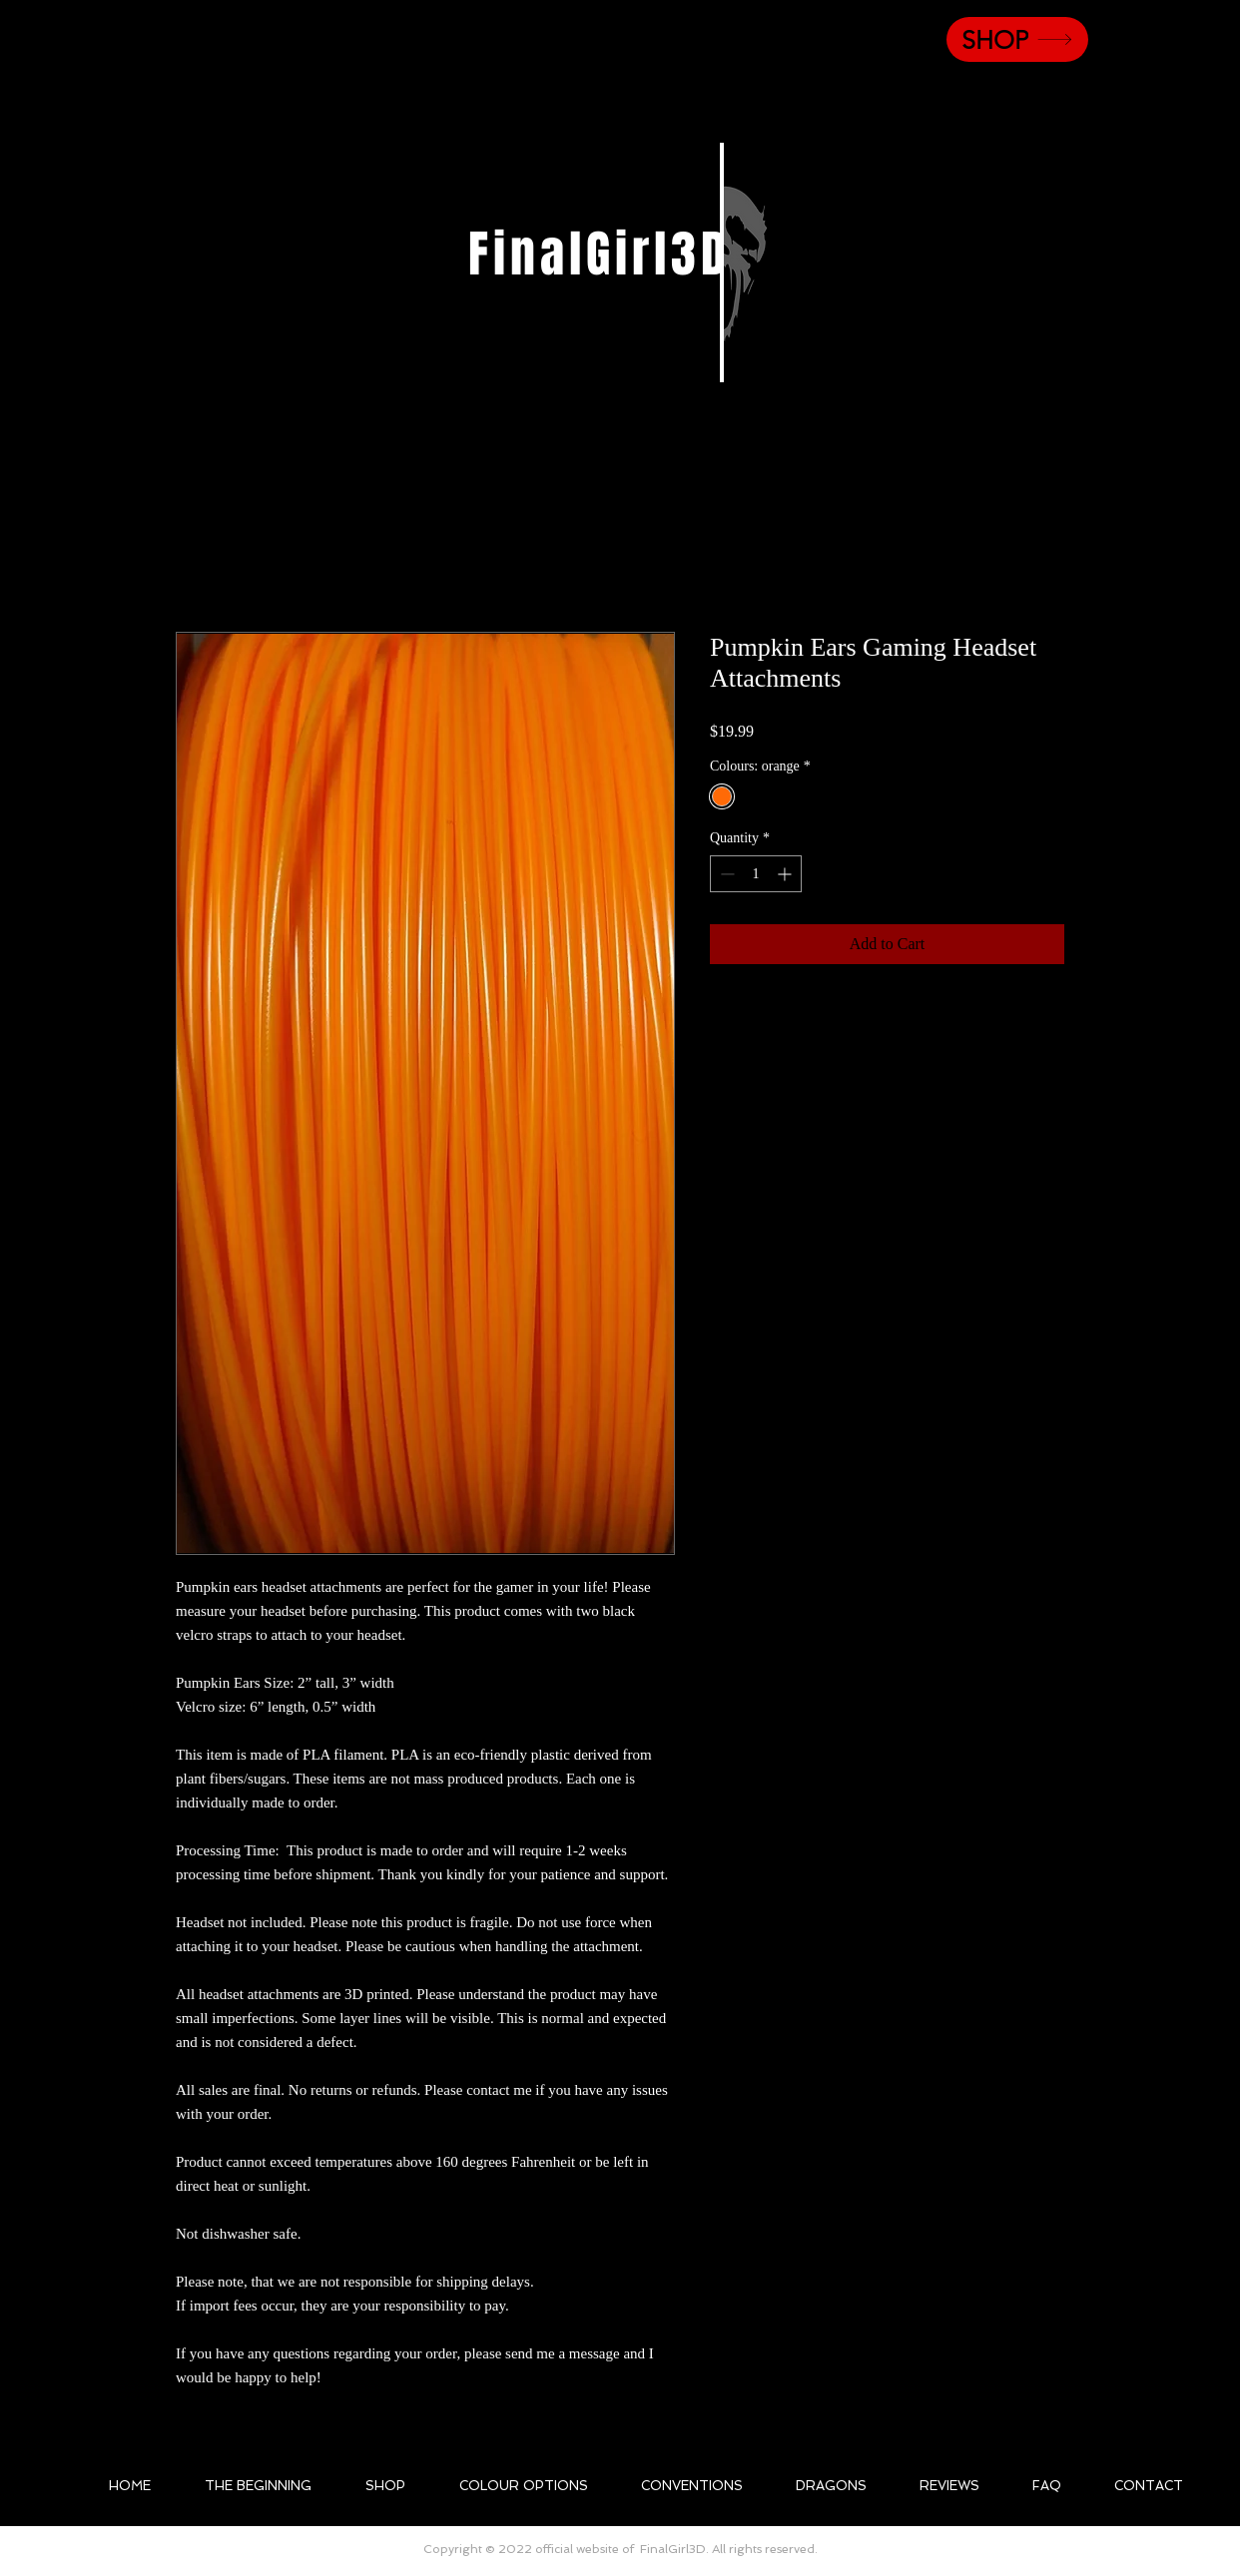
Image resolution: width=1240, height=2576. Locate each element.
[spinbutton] (756, 873)
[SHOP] (1017, 39)
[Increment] (786, 873)
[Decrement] (725, 873)
